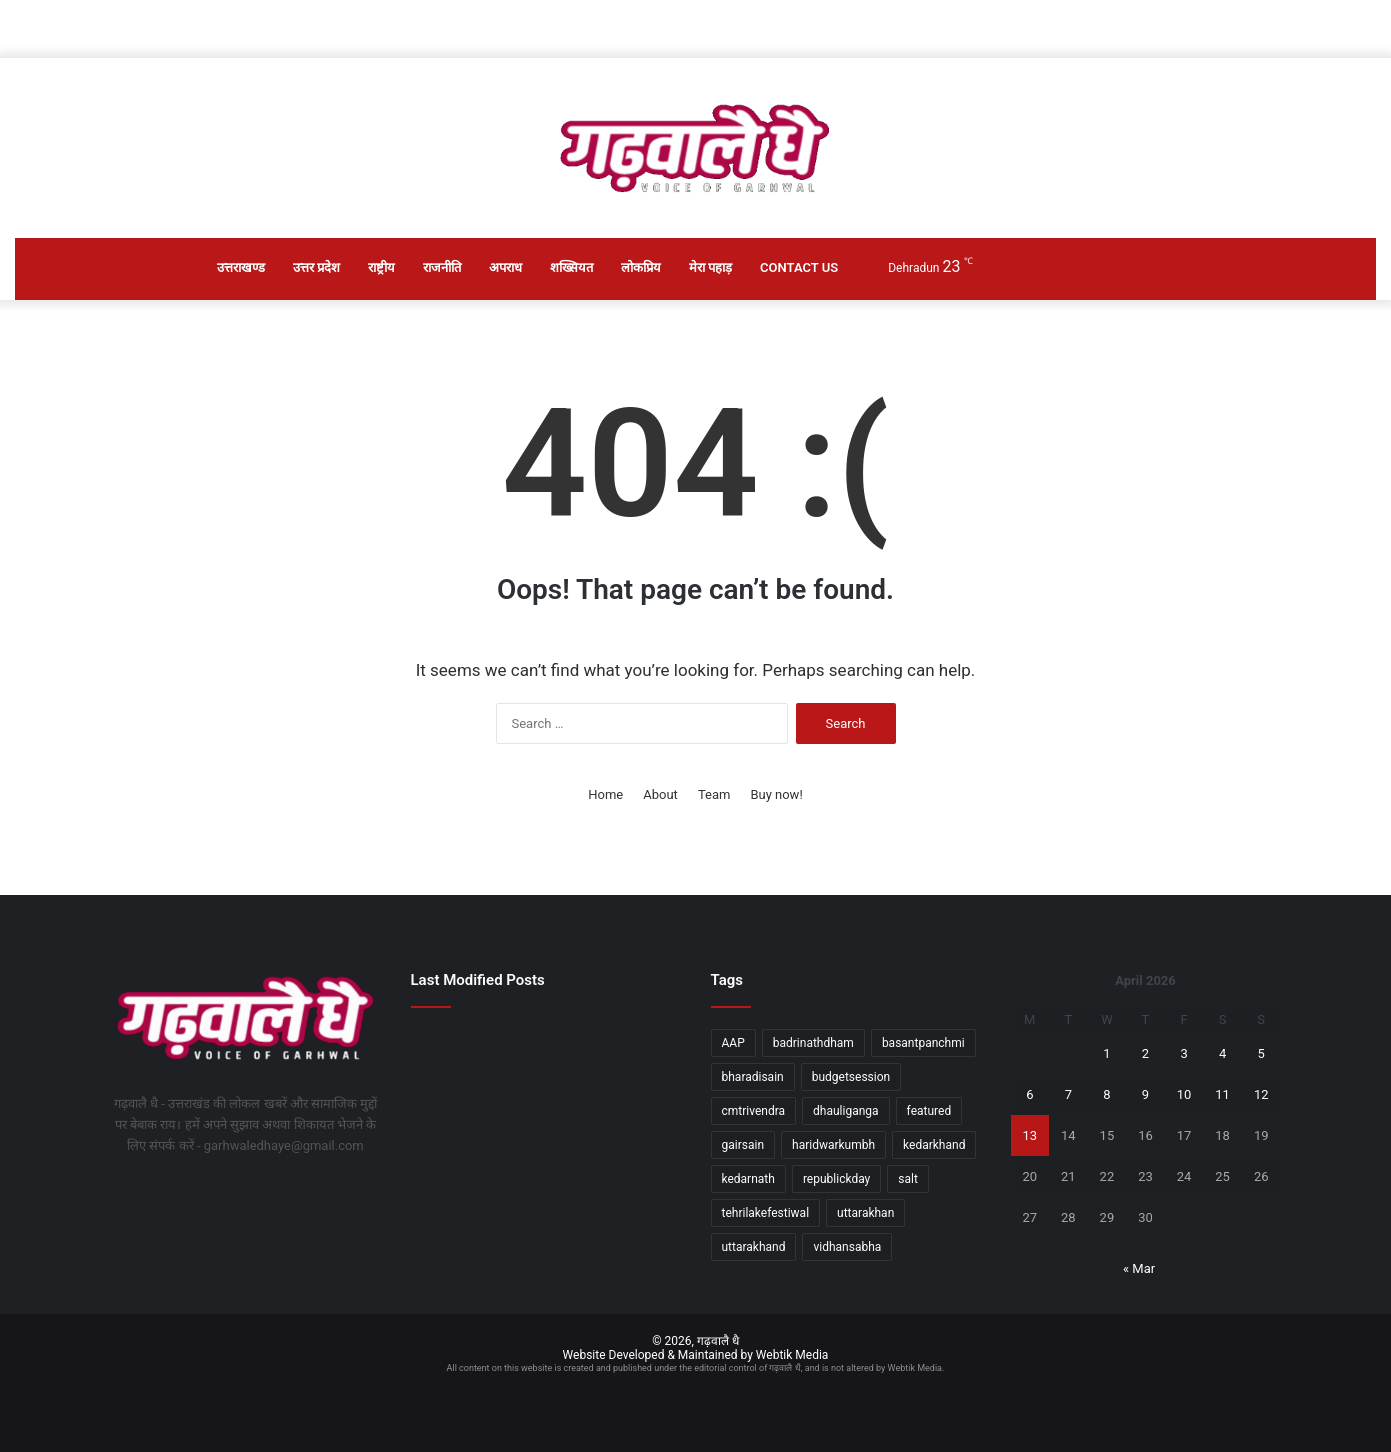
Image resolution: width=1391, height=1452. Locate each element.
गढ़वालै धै (718, 1341)
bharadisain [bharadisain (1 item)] (753, 1077)
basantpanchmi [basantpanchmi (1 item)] (923, 1043)
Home (605, 794)
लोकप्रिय (641, 267)
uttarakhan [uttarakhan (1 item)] (865, 1213)
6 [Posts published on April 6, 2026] (1029, 1094)
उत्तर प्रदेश (316, 267)
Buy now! (776, 794)
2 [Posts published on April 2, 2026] (1145, 1053)
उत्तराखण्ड (241, 267)
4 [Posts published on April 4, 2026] (1222, 1053)
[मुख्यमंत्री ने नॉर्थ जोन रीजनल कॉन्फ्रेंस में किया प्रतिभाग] (638, 1050)
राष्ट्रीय (381, 267)
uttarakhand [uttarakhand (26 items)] (754, 1247)
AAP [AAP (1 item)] (733, 1043)
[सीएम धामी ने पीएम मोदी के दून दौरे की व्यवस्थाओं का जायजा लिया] (638, 1196)
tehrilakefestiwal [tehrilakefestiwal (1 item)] (766, 1213)
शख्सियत (571, 267)
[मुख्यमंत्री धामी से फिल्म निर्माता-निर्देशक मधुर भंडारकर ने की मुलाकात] (453, 1141)
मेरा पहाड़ (710, 267)
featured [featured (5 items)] (929, 1111)
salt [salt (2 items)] (908, 1179)
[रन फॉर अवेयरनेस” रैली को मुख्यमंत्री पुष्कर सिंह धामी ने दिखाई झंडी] (545, 1196)
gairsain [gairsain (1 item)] (743, 1145)
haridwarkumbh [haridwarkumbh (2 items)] (833, 1145)
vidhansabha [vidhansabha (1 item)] (847, 1247)
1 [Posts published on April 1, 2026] (1106, 1053)
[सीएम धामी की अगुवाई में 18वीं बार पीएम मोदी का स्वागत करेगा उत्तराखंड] (545, 1067)
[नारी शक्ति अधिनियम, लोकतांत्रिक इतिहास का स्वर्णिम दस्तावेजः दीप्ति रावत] (638, 1141)
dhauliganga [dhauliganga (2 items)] (846, 1111)
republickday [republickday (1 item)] (836, 1179)
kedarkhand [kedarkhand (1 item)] (934, 1145)
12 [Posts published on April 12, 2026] (1261, 1094)
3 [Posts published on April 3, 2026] (1183, 1053)
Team (714, 794)
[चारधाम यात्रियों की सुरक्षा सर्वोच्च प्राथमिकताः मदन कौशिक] (545, 1141)
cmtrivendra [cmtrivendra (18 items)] (754, 1111)
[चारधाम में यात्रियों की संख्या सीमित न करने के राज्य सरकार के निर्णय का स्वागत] (453, 1050)
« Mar (1139, 1268)
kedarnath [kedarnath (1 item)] (748, 1179)
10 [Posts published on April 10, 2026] (1184, 1094)
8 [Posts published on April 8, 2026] (1106, 1094)
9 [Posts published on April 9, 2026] (1145, 1094)
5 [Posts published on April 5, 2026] (1261, 1053)
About (660, 794)
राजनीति (442, 267)
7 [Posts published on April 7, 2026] (1068, 1094)
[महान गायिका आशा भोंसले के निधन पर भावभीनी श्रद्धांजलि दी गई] (453, 1196)
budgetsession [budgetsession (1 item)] (851, 1077)
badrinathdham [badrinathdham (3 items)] (813, 1043)
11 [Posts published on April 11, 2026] (1222, 1094)
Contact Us (799, 267)
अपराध (505, 267)
